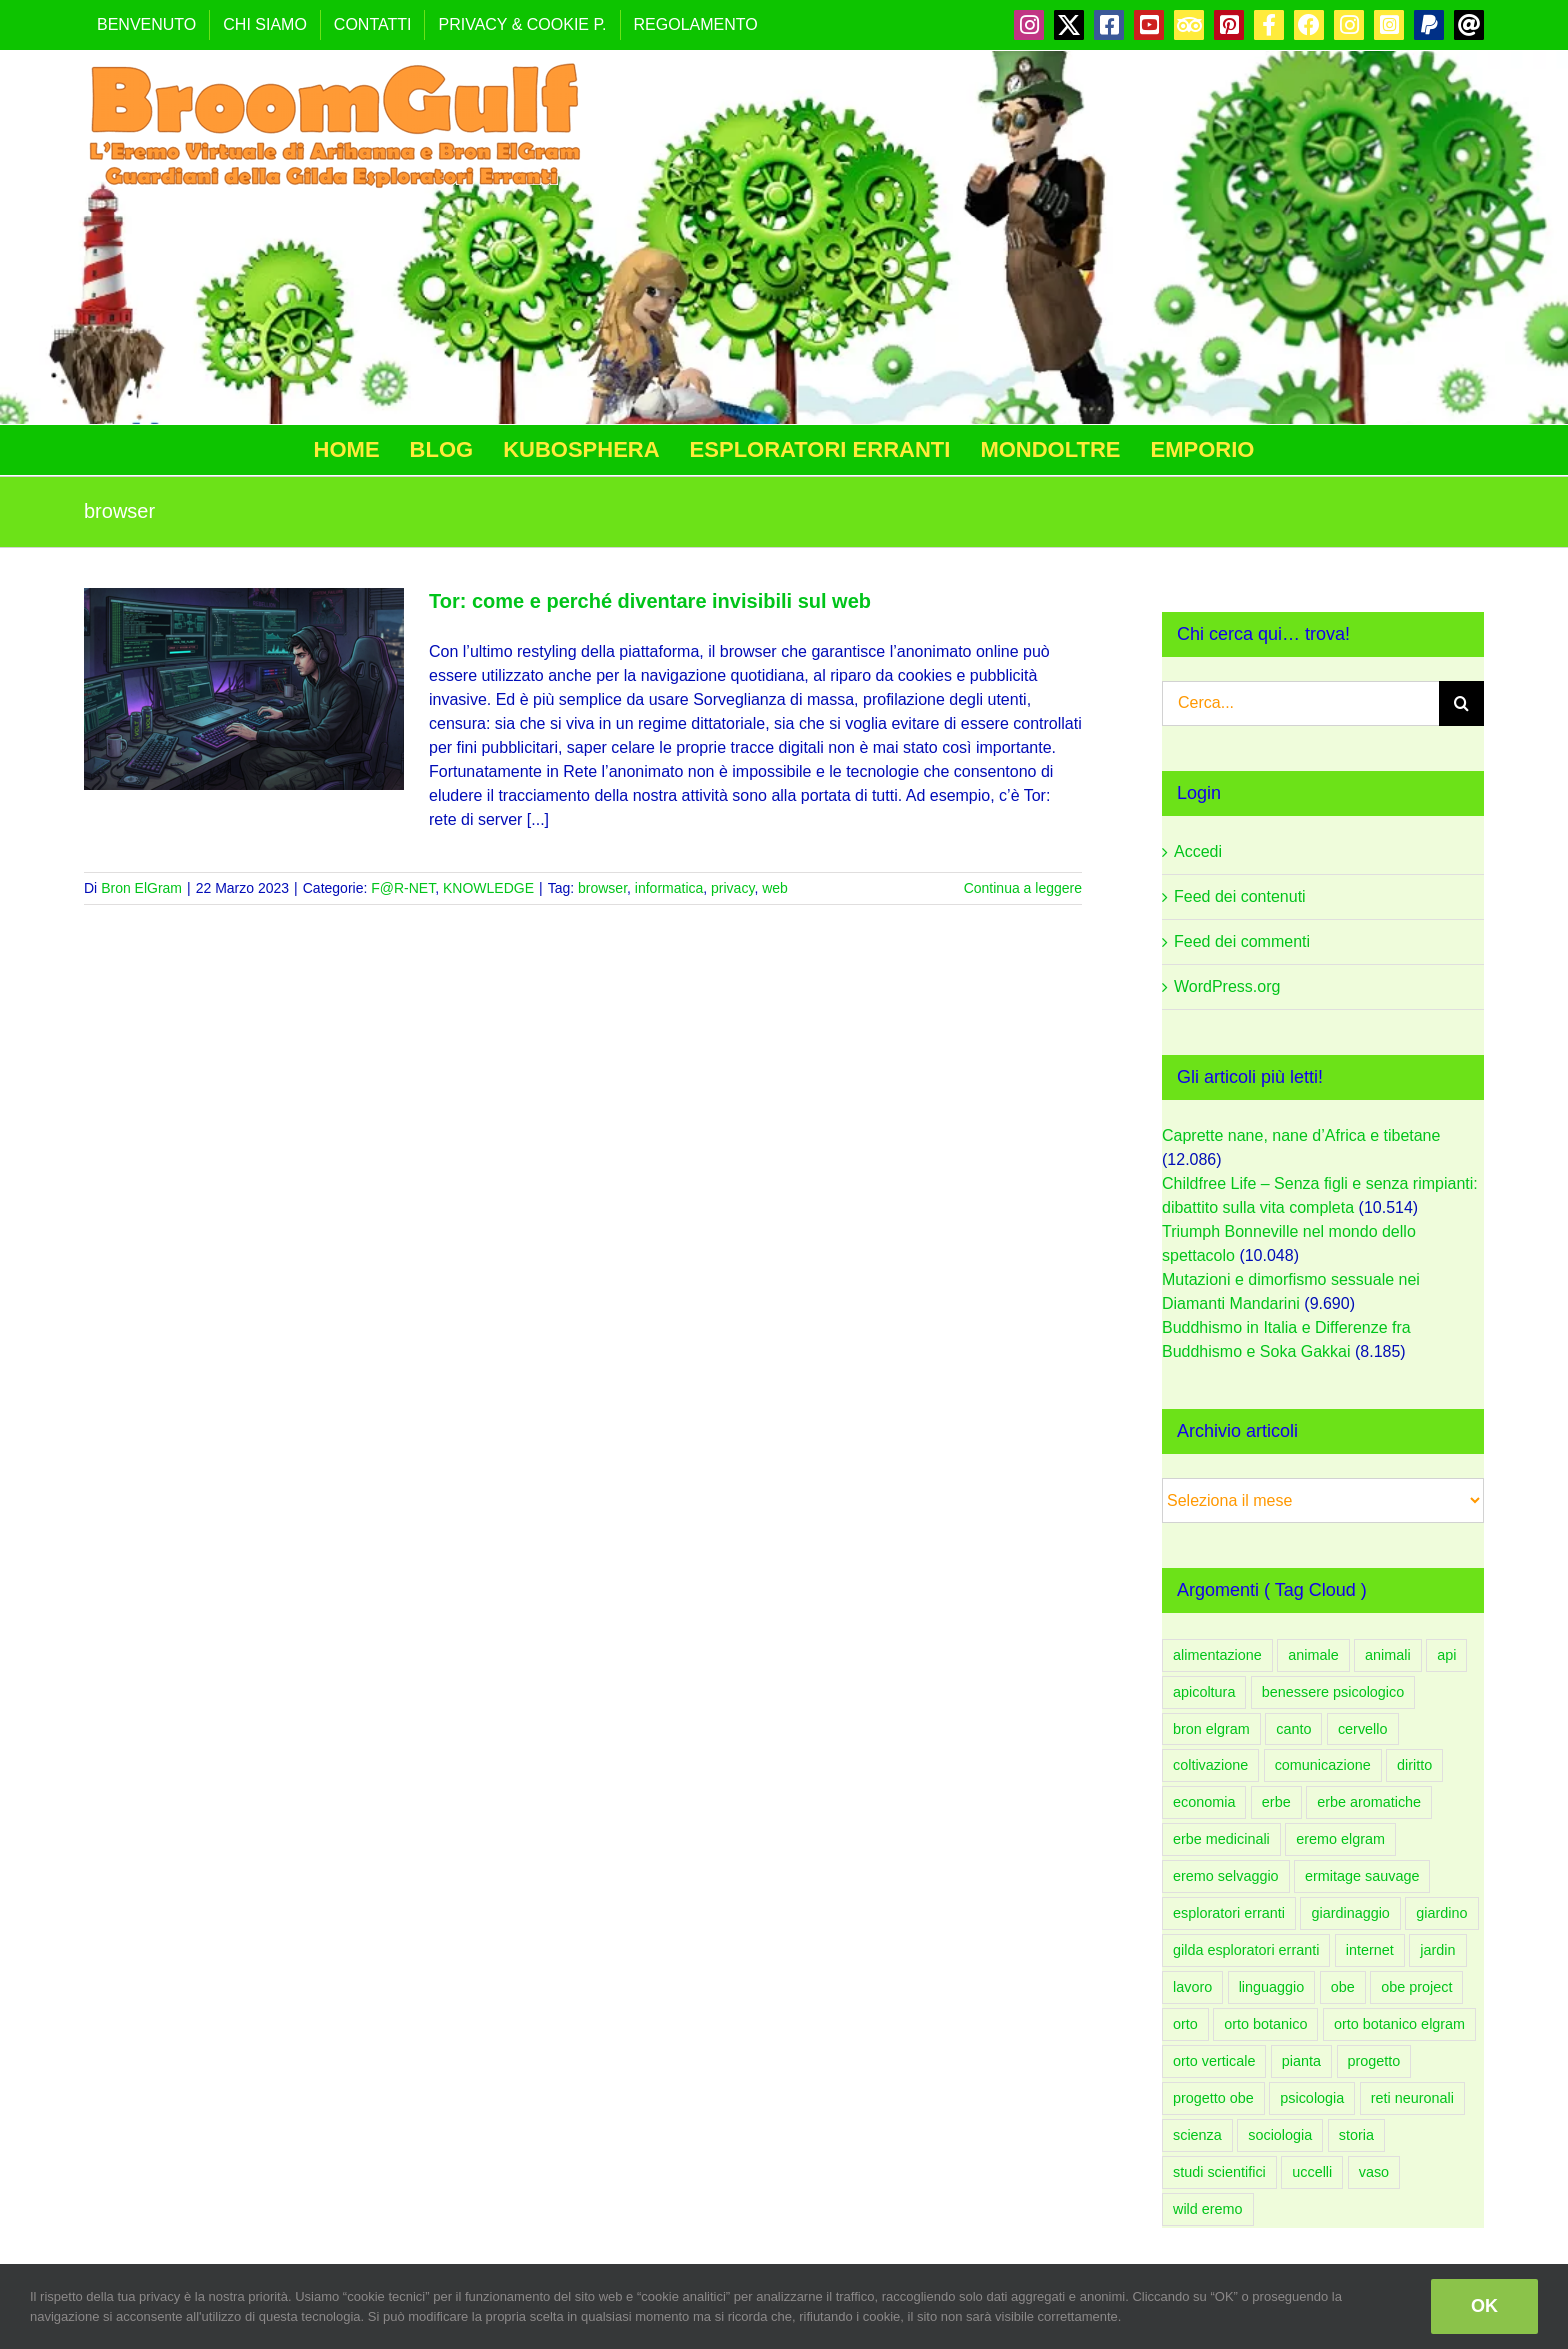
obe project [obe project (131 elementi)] (1416, 1987)
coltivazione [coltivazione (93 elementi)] (1210, 1765)
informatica (669, 888)
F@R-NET (403, 888)
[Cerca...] (1300, 703)
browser (602, 888)
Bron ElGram (141, 888)
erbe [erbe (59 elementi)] (1276, 1802)
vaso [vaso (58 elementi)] (1374, 2172)
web (775, 888)
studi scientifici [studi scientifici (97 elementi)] (1219, 2172)
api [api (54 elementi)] (1446, 1655)
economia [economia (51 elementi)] (1204, 1802)
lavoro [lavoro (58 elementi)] (1192, 1987)
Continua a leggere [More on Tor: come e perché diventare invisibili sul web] (1023, 888)
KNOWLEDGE (488, 888)
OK (1484, 2306)
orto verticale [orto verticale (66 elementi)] (1214, 2061)
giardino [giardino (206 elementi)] (1441, 1913)
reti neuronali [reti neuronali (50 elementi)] (1412, 2098)
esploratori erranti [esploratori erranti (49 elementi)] (1229, 1913)
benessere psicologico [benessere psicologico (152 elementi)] (1333, 1692)
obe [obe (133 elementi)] (1343, 1987)
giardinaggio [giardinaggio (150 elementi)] (1350, 1913)
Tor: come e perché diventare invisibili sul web (650, 601)
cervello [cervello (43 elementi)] (1363, 1729)
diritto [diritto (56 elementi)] (1414, 1765)
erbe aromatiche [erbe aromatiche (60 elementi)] (1369, 1802)
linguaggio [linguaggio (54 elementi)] (1272, 1987)
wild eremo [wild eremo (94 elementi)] (1208, 2209)
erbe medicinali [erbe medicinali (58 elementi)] (1221, 1839)
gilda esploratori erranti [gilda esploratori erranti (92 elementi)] (1246, 1950)
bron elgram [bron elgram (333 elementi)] (1211, 1729)
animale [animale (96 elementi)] (1313, 1655)
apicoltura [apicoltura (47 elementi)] (1204, 1692)
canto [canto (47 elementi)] (1293, 1729)
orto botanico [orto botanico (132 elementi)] (1265, 2024)
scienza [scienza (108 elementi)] (1197, 2135)
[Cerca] (1461, 703)
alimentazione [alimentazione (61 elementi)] (1217, 1655)
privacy (732, 888)
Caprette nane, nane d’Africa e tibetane (1301, 1135)
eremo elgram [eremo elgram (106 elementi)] (1340, 1839)
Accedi (1198, 851)
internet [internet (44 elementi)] (1370, 1950)
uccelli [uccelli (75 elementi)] (1312, 2172)
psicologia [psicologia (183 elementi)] (1312, 2098)
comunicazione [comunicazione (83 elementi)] (1323, 1765)
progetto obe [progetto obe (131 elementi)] (1213, 2098)
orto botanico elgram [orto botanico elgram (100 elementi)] (1399, 2024)
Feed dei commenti (1242, 941)
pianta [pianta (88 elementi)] (1301, 2061)
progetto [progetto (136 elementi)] (1374, 2061)
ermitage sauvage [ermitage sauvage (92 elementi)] (1362, 1876)
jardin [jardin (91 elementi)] (1437, 1950)
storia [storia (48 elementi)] (1356, 2135)
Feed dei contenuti (1240, 896)
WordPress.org (1227, 986)
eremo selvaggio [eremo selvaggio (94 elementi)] (1226, 1876)
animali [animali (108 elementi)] (1388, 1655)
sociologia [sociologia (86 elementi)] (1280, 2135)
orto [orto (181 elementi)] (1185, 2024)
